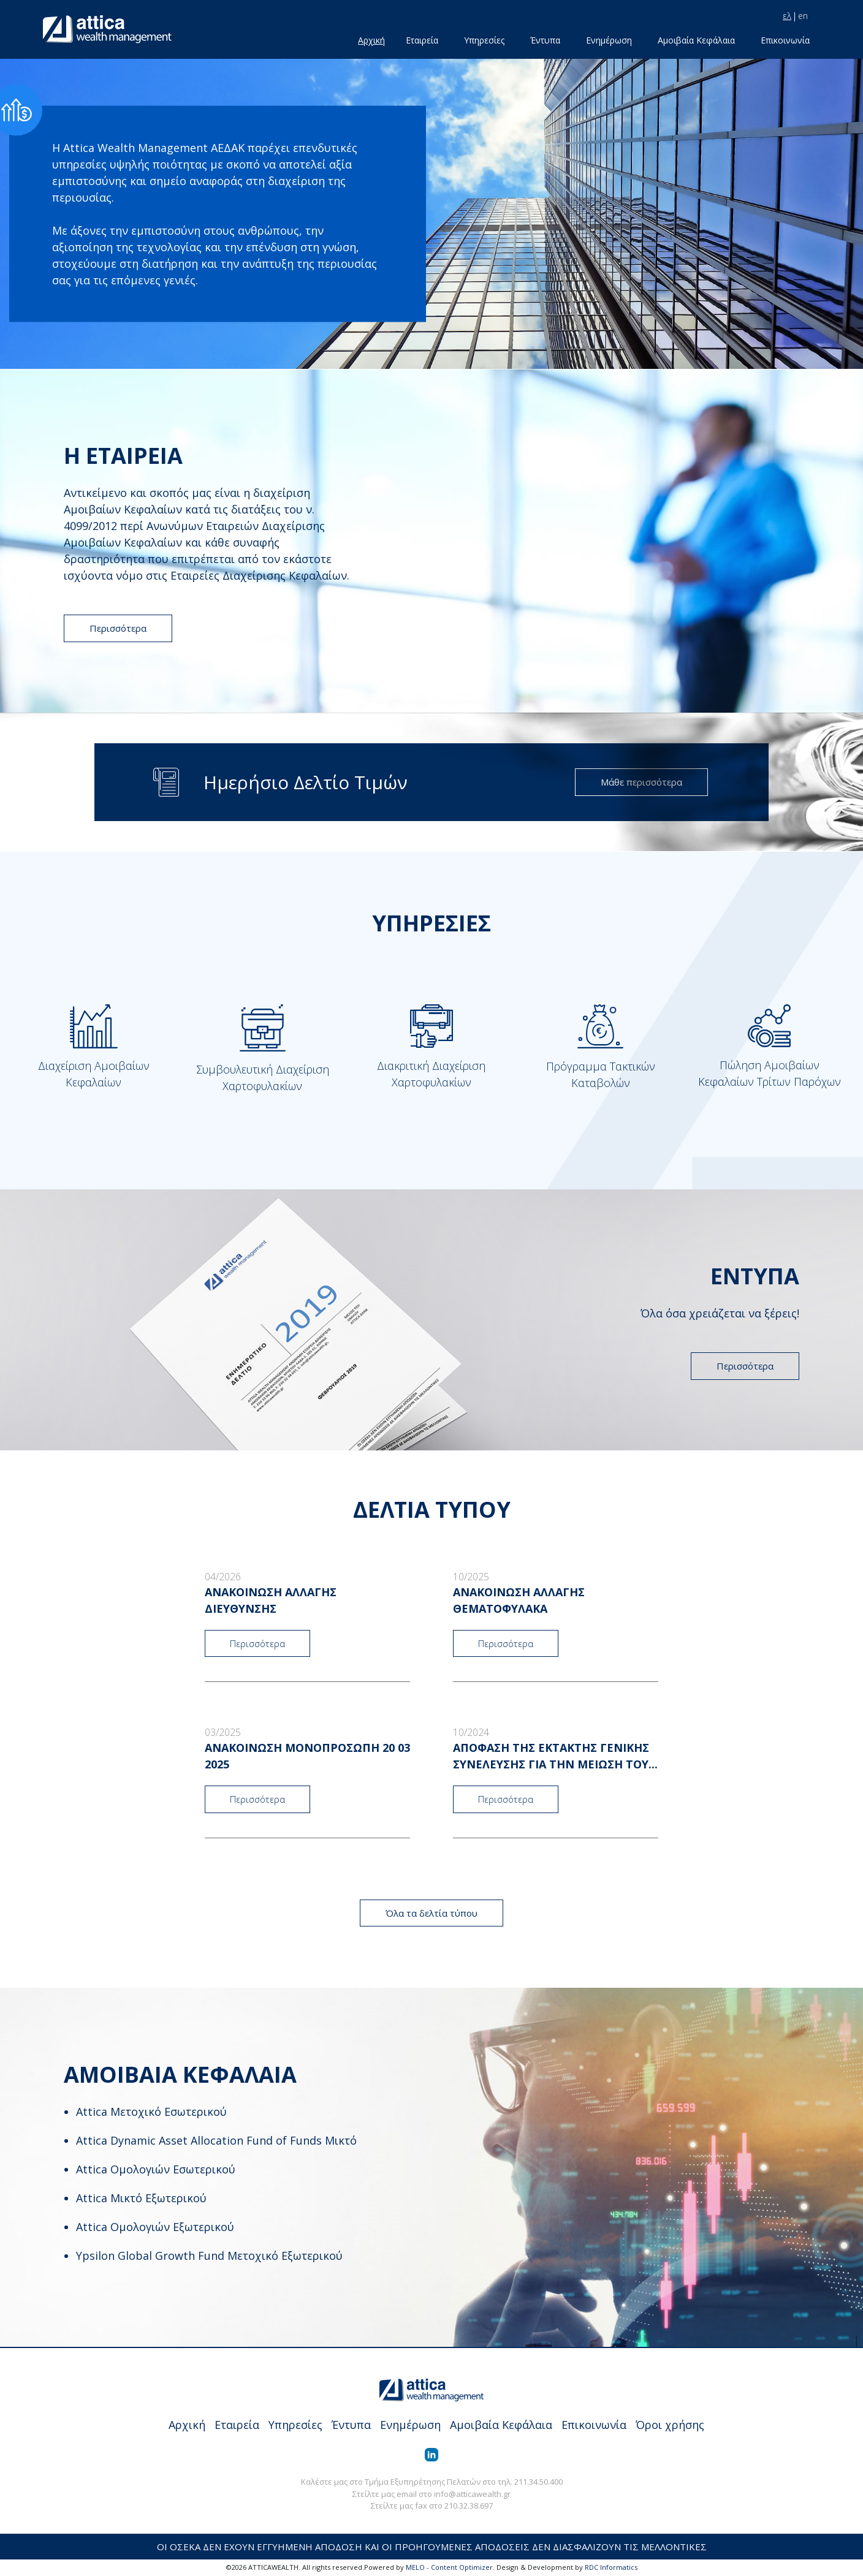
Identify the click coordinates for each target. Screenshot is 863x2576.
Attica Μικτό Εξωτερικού (141, 2198)
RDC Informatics (611, 2567)
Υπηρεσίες (484, 40)
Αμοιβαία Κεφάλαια (696, 40)
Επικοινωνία (785, 40)
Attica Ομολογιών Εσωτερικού (155, 2169)
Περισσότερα (117, 628)
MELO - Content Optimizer (449, 2567)
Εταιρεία (422, 40)
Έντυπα (545, 40)
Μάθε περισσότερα (641, 782)
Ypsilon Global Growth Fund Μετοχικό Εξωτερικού (209, 2255)
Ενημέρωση (609, 40)
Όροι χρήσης (670, 2424)
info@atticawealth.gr (472, 2493)
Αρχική (371, 40)
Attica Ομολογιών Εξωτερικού (155, 2226)
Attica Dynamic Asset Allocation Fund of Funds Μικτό (216, 2140)
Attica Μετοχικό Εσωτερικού (151, 2111)
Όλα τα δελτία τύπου (431, 1913)
